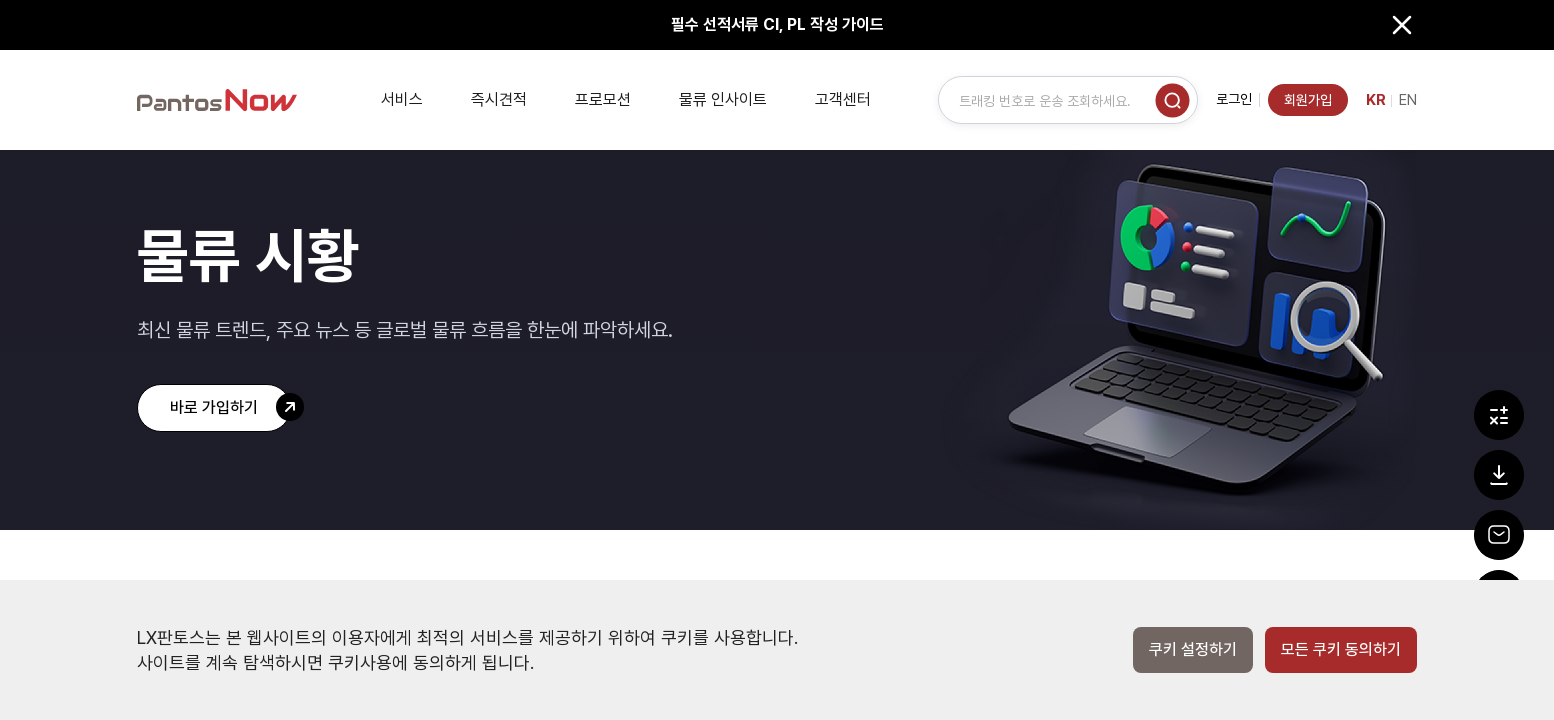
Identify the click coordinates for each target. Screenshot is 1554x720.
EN (1408, 100)
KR (1376, 100)
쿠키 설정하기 (1193, 650)
